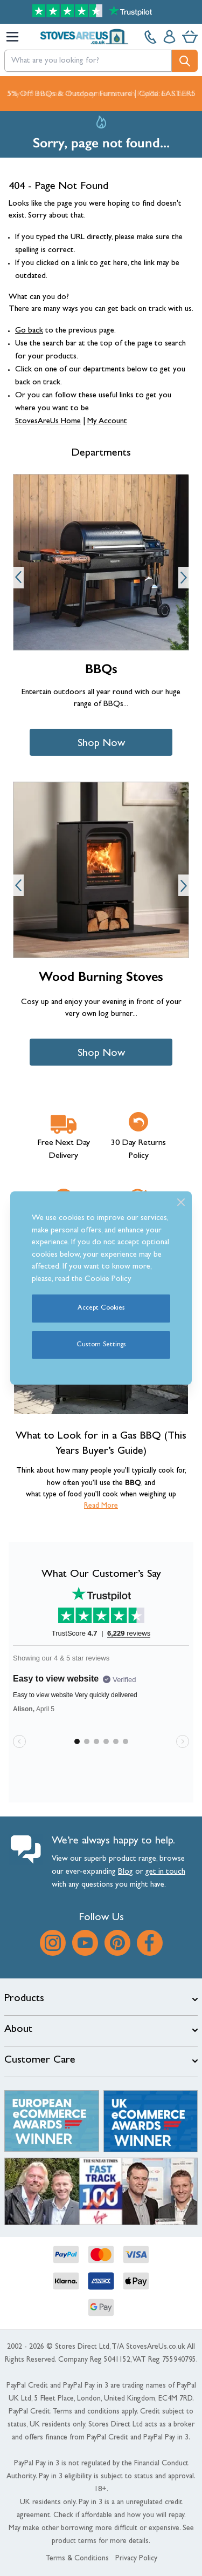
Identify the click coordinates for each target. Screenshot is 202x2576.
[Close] (181, 1202)
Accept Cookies (101, 1308)
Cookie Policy (108, 1280)
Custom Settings (101, 1344)
